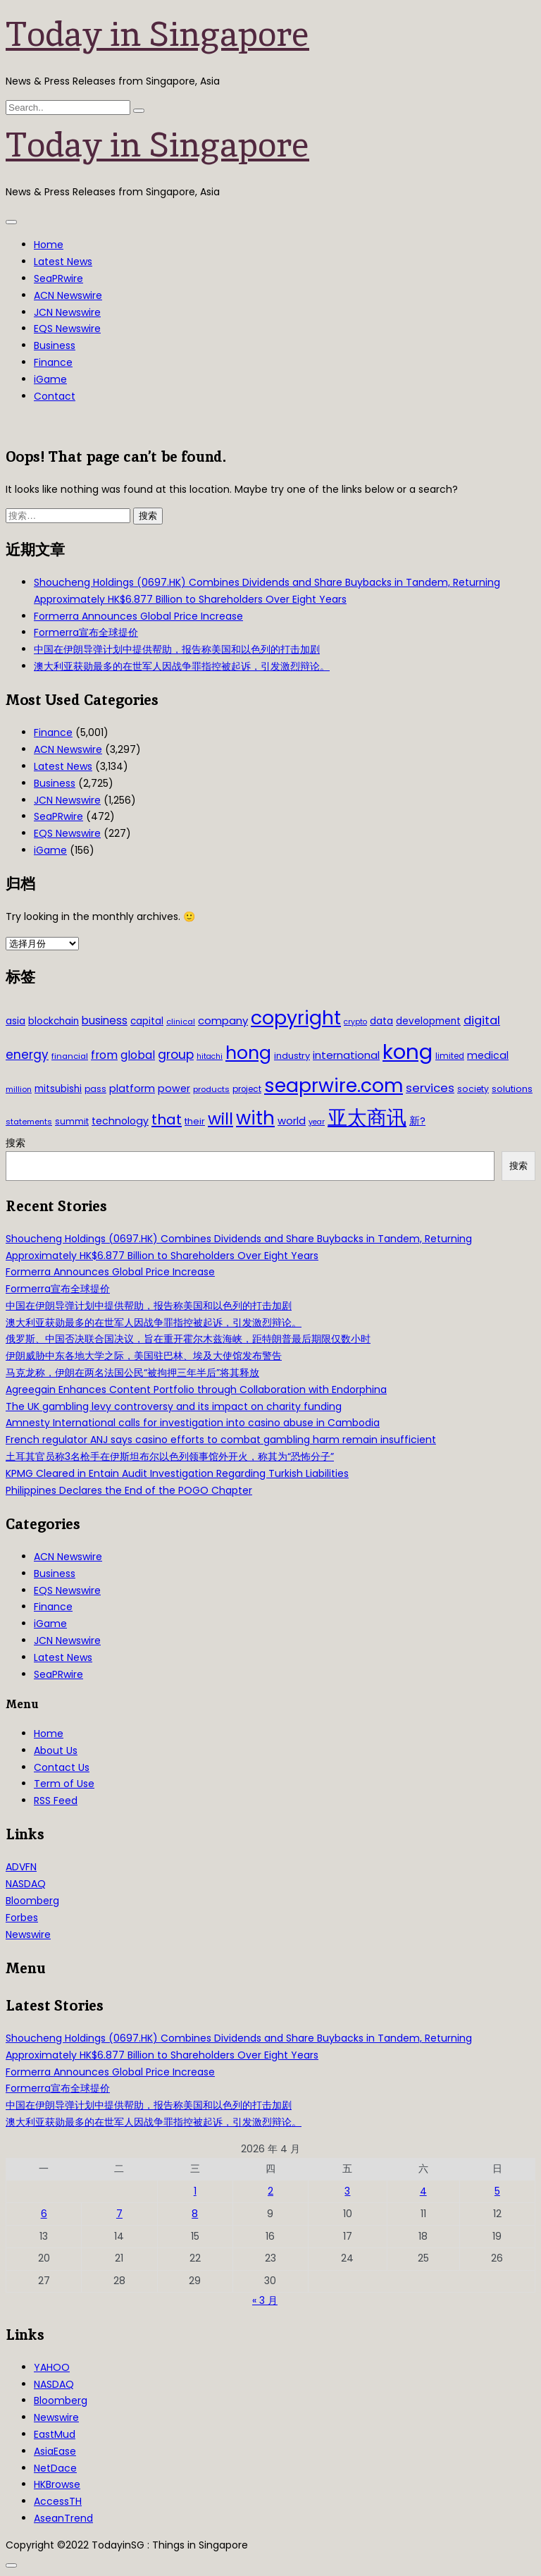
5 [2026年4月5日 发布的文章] (497, 2191)
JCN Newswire (67, 312)
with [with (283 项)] (255, 1118)
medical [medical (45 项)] (488, 1055)
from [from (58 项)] (104, 1055)
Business (54, 345)
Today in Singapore (157, 34)
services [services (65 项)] (430, 1088)
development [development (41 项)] (428, 1021)
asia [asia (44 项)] (15, 1021)
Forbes (22, 1917)
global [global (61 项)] (137, 1055)
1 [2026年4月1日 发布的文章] (195, 2191)
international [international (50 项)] (346, 1055)
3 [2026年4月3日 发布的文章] (347, 2191)
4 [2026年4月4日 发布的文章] (423, 2191)
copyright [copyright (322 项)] (296, 1018)
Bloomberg (32, 1901)
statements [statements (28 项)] (29, 1121)
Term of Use (64, 1784)
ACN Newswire (68, 295)
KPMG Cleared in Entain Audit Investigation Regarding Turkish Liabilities (177, 1473)
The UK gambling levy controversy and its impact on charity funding (174, 1406)
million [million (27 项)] (19, 1089)
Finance (53, 362)
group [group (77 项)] (176, 1054)
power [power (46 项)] (174, 1088)
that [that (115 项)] (166, 1119)
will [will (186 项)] (220, 1119)
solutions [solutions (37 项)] (512, 1089)
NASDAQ (26, 1884)
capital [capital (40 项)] (146, 1021)
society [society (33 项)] (473, 1089)
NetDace (55, 2468)
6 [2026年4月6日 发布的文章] (44, 2214)
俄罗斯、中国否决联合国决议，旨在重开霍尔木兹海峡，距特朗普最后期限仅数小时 (188, 1339)
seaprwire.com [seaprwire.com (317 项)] (333, 1085)
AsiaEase (55, 2451)
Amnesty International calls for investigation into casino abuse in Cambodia (193, 1423)
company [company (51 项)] (223, 1020)
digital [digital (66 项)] (482, 1020)
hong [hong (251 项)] (248, 1053)
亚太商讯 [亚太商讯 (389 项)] (367, 1117)
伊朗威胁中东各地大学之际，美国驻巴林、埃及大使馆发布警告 (144, 1356)
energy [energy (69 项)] (27, 1054)
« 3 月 (265, 2300)
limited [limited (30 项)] (449, 1056)
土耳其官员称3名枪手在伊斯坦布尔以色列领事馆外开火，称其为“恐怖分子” (170, 1456)
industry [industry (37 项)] (292, 1055)
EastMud (54, 2434)
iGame (50, 379)
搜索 (15, 1143)
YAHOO (52, 2367)
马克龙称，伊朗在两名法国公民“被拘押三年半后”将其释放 (132, 1373)
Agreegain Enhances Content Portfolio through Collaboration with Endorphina (196, 1389)
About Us (55, 1750)
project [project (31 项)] (246, 1089)
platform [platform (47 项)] (132, 1088)
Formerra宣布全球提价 (86, 632)
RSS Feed (55, 1800)
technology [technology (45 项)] (120, 1121)
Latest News (63, 261)
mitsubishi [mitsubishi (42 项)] (58, 1089)
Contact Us (61, 1767)
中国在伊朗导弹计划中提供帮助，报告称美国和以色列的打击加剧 (177, 649)
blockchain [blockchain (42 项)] (53, 1021)
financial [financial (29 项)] (69, 1056)
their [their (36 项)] (195, 1121)
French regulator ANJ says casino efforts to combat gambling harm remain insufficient (221, 1440)
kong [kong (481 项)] (408, 1051)
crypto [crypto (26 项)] (355, 1022)
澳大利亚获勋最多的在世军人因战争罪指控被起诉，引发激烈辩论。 (182, 666)
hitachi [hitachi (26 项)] (210, 1056)
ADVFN (21, 1867)
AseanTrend (63, 2518)
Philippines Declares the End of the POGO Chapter (129, 1490)
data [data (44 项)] (381, 1021)
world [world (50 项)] (292, 1120)
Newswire (28, 1934)
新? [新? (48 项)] (417, 1121)
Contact (54, 396)
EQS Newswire (67, 328)
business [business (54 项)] (105, 1020)
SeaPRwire (58, 278)
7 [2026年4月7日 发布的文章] (119, 2214)
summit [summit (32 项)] (72, 1121)
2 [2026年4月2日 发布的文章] (270, 2191)
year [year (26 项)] (317, 1122)
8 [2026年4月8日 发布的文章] (195, 2214)
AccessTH (58, 2501)
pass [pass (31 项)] (95, 1089)
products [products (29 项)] (211, 1089)
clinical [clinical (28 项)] (180, 1021)
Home (48, 245)
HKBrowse (57, 2484)
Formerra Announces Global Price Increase (138, 616)
